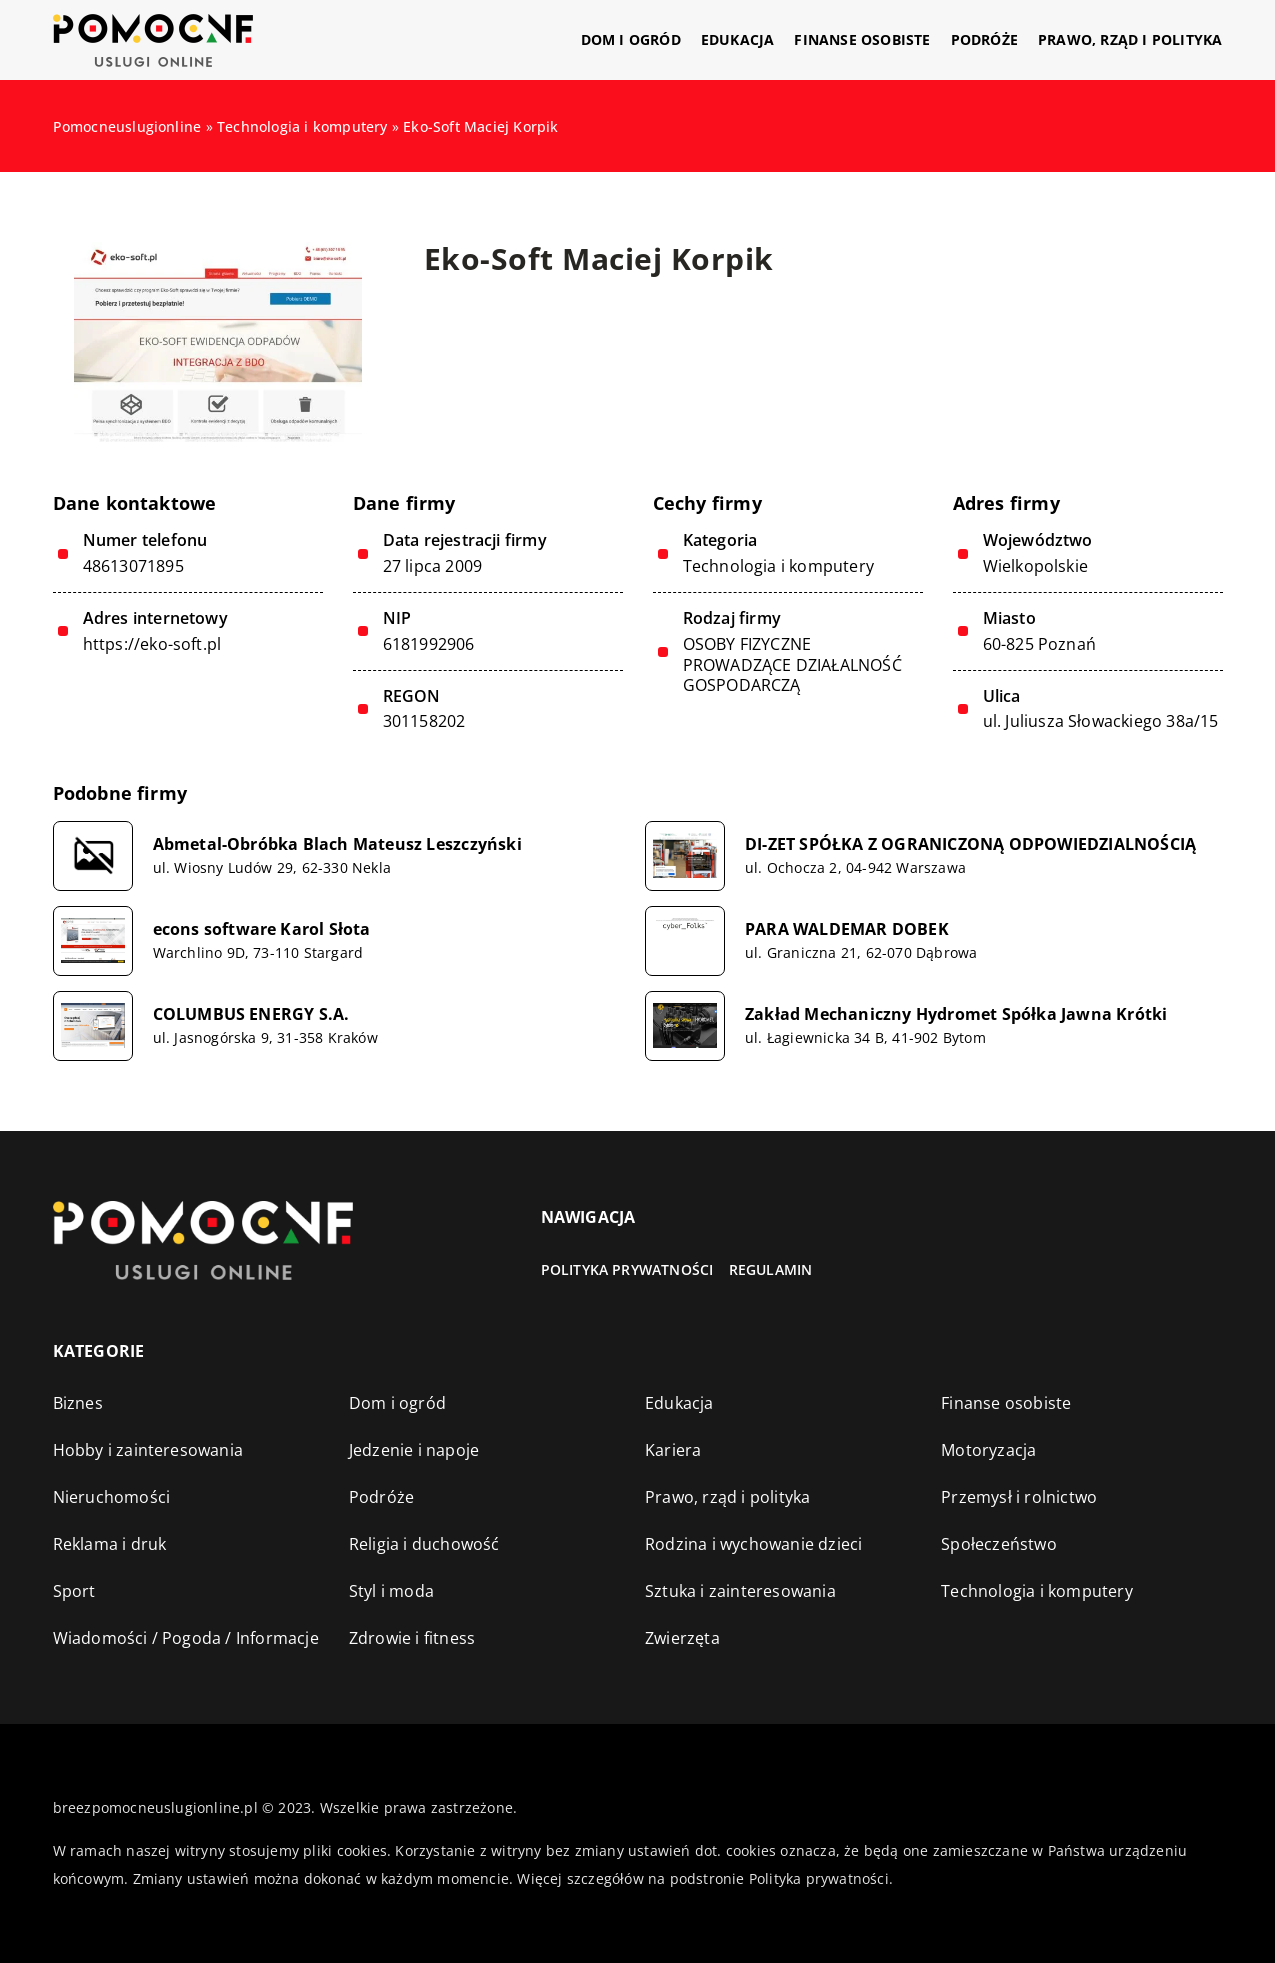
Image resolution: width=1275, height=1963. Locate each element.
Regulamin (771, 1269)
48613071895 (133, 566)
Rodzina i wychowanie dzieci (753, 1544)
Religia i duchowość (424, 1544)
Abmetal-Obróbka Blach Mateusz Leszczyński (337, 844)
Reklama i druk (110, 1544)
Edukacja (738, 39)
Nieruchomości (112, 1497)
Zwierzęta (682, 1638)
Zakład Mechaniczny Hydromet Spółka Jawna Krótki (956, 1014)
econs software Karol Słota (262, 929)
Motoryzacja (988, 1450)
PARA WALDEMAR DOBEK (847, 929)
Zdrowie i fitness (412, 1638)
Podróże (984, 39)
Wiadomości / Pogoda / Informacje (186, 1638)
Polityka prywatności (627, 1269)
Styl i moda (391, 1591)
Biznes (78, 1403)
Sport (74, 1591)
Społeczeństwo (999, 1544)
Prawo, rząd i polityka (1130, 39)
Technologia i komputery (779, 566)
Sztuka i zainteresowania (740, 1591)
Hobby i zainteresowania (148, 1450)
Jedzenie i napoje (414, 1450)
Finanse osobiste (862, 39)
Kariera (673, 1450)
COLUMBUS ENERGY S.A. (251, 1014)
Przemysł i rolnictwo (1019, 1497)
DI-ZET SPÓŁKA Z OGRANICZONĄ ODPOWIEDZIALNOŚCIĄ (970, 844)
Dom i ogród (631, 39)
